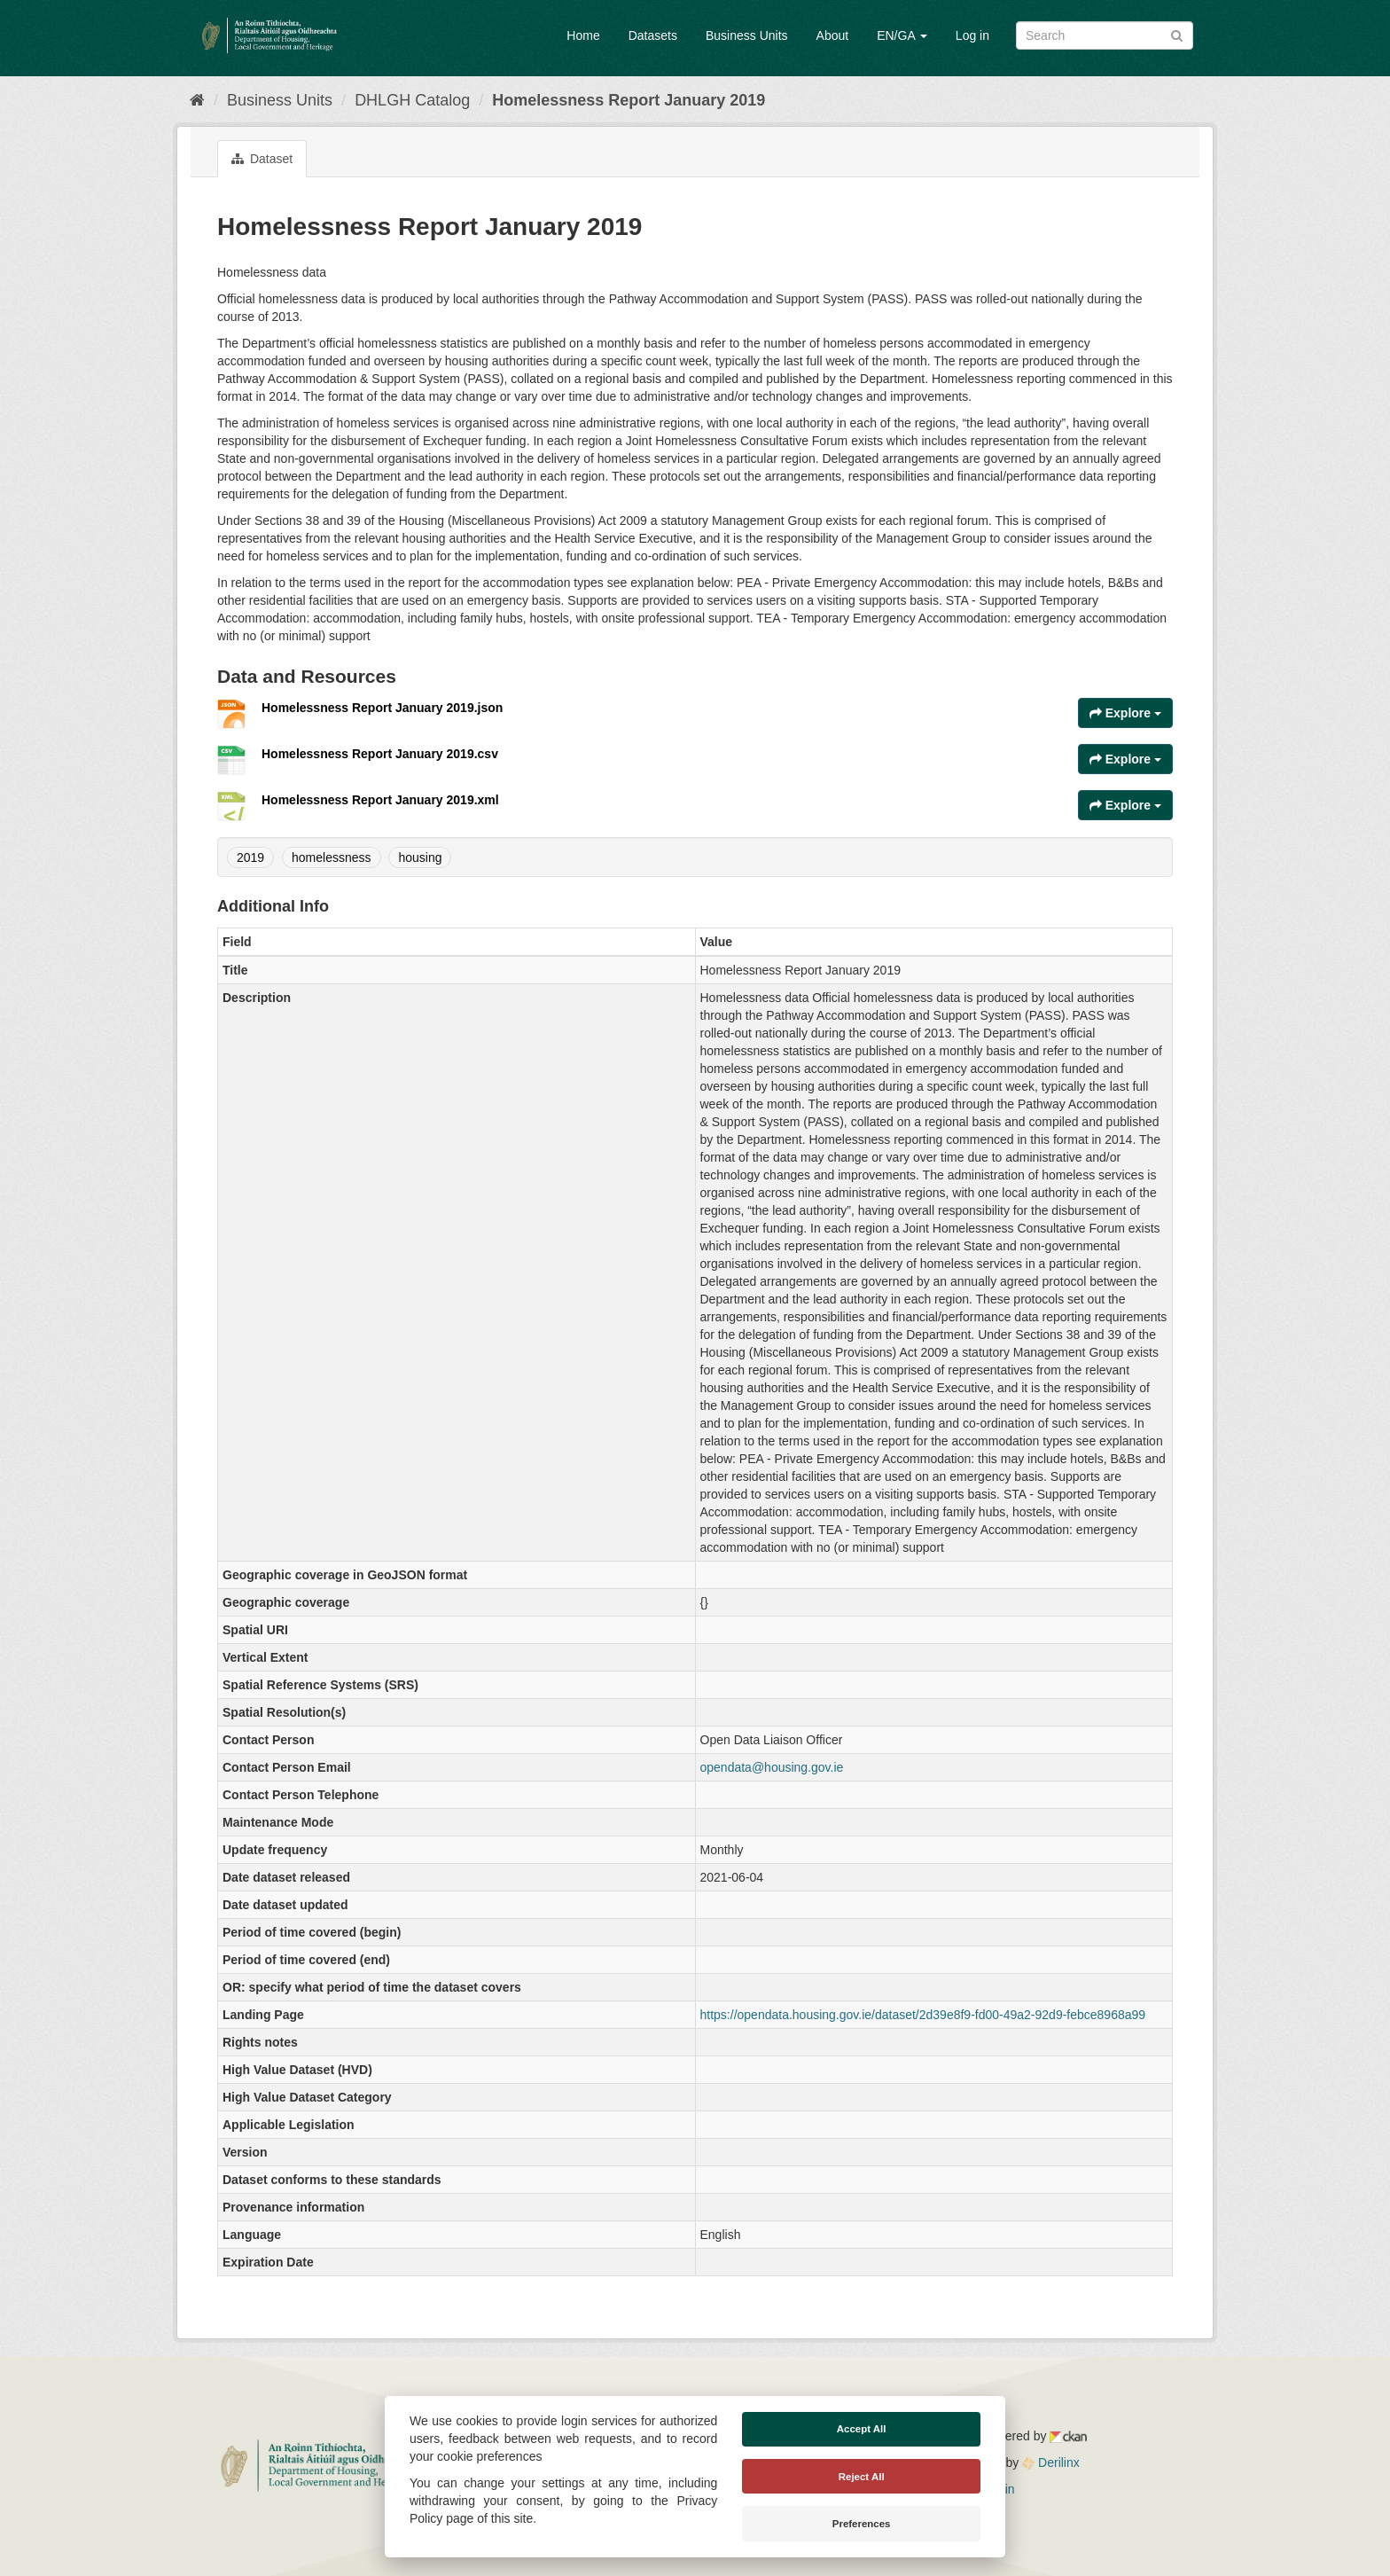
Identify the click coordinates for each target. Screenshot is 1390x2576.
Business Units (747, 35)
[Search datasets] (1104, 35)
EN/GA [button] (902, 35)
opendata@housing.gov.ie (772, 1767)
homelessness (331, 857)
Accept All (861, 2428)
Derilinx (1051, 2462)
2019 (250, 857)
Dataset (262, 159)
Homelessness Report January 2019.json (382, 708)
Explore (1125, 713)
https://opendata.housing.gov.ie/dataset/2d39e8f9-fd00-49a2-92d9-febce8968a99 (923, 2015)
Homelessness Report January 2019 (628, 100)
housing (419, 857)
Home (582, 35)
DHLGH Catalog (412, 100)
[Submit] (1176, 34)
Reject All (862, 2476)
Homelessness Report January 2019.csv (380, 754)
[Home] (197, 100)
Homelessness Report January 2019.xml (380, 800)
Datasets (653, 35)
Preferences (861, 2523)
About (832, 35)
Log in (972, 35)
